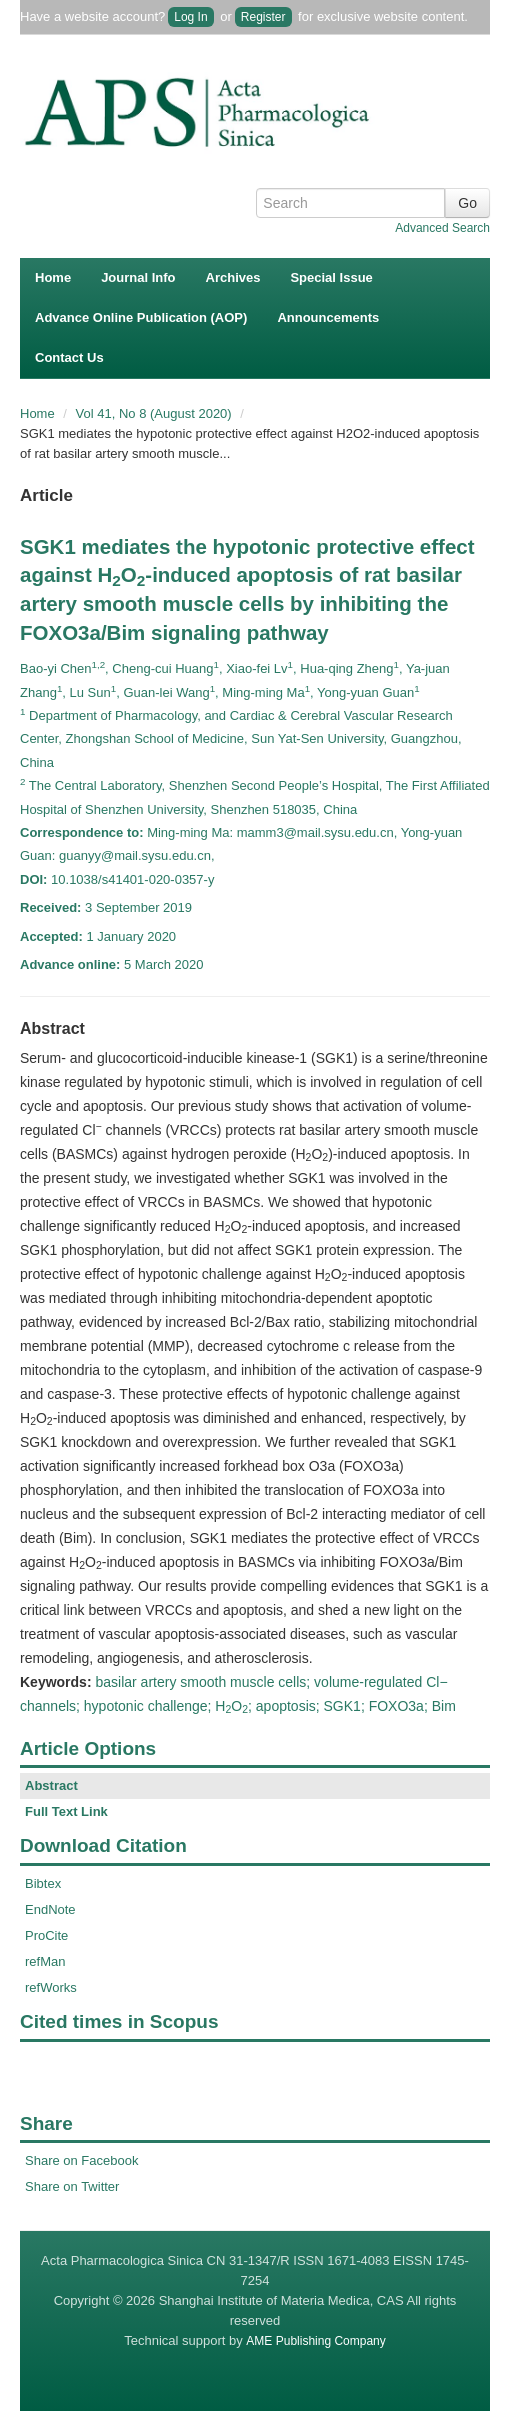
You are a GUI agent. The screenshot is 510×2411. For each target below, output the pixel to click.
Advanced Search (442, 228)
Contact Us (69, 357)
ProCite (46, 1935)
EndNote (50, 1909)
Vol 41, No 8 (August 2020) (156, 413)
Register (263, 17)
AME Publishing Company (315, 2341)
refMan (45, 1961)
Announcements (328, 317)
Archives (233, 277)
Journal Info (138, 277)
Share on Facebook (81, 2160)
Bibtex (43, 1883)
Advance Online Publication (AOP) (141, 317)
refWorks (51, 1987)
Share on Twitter (72, 2186)
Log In (190, 17)
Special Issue (331, 277)
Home (53, 277)
